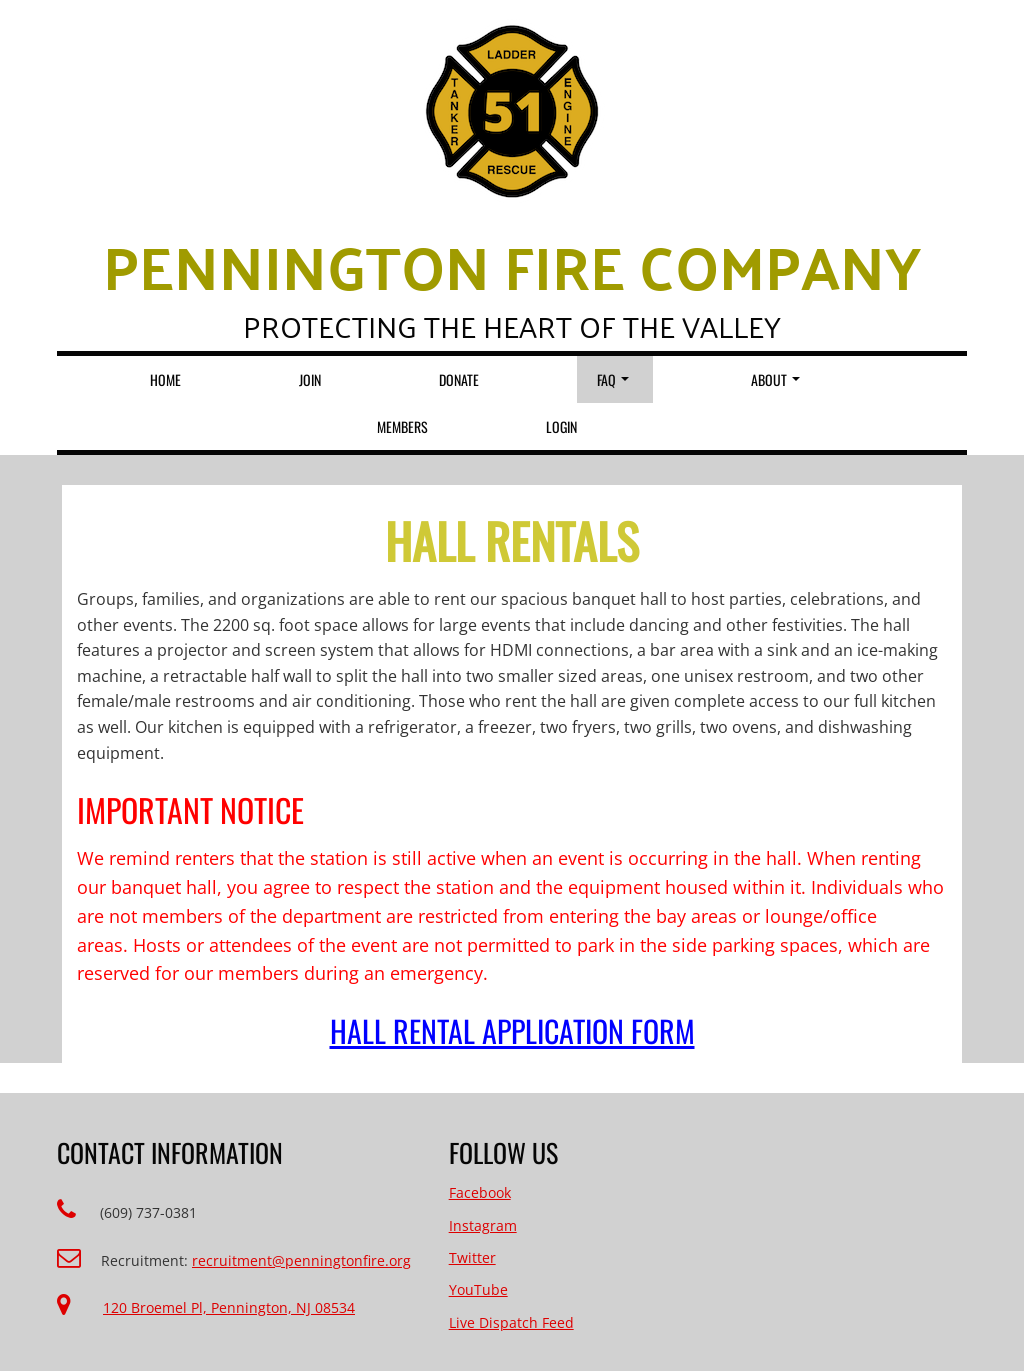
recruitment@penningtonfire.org (301, 1260)
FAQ (613, 379)
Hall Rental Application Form (512, 1030)
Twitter (472, 1257)
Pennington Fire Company (512, 265)
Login (561, 426)
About (775, 379)
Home (165, 379)
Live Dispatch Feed (511, 1322)
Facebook (480, 1192)
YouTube (478, 1289)
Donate (459, 379)
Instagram (483, 1225)
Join (310, 379)
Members (402, 426)
